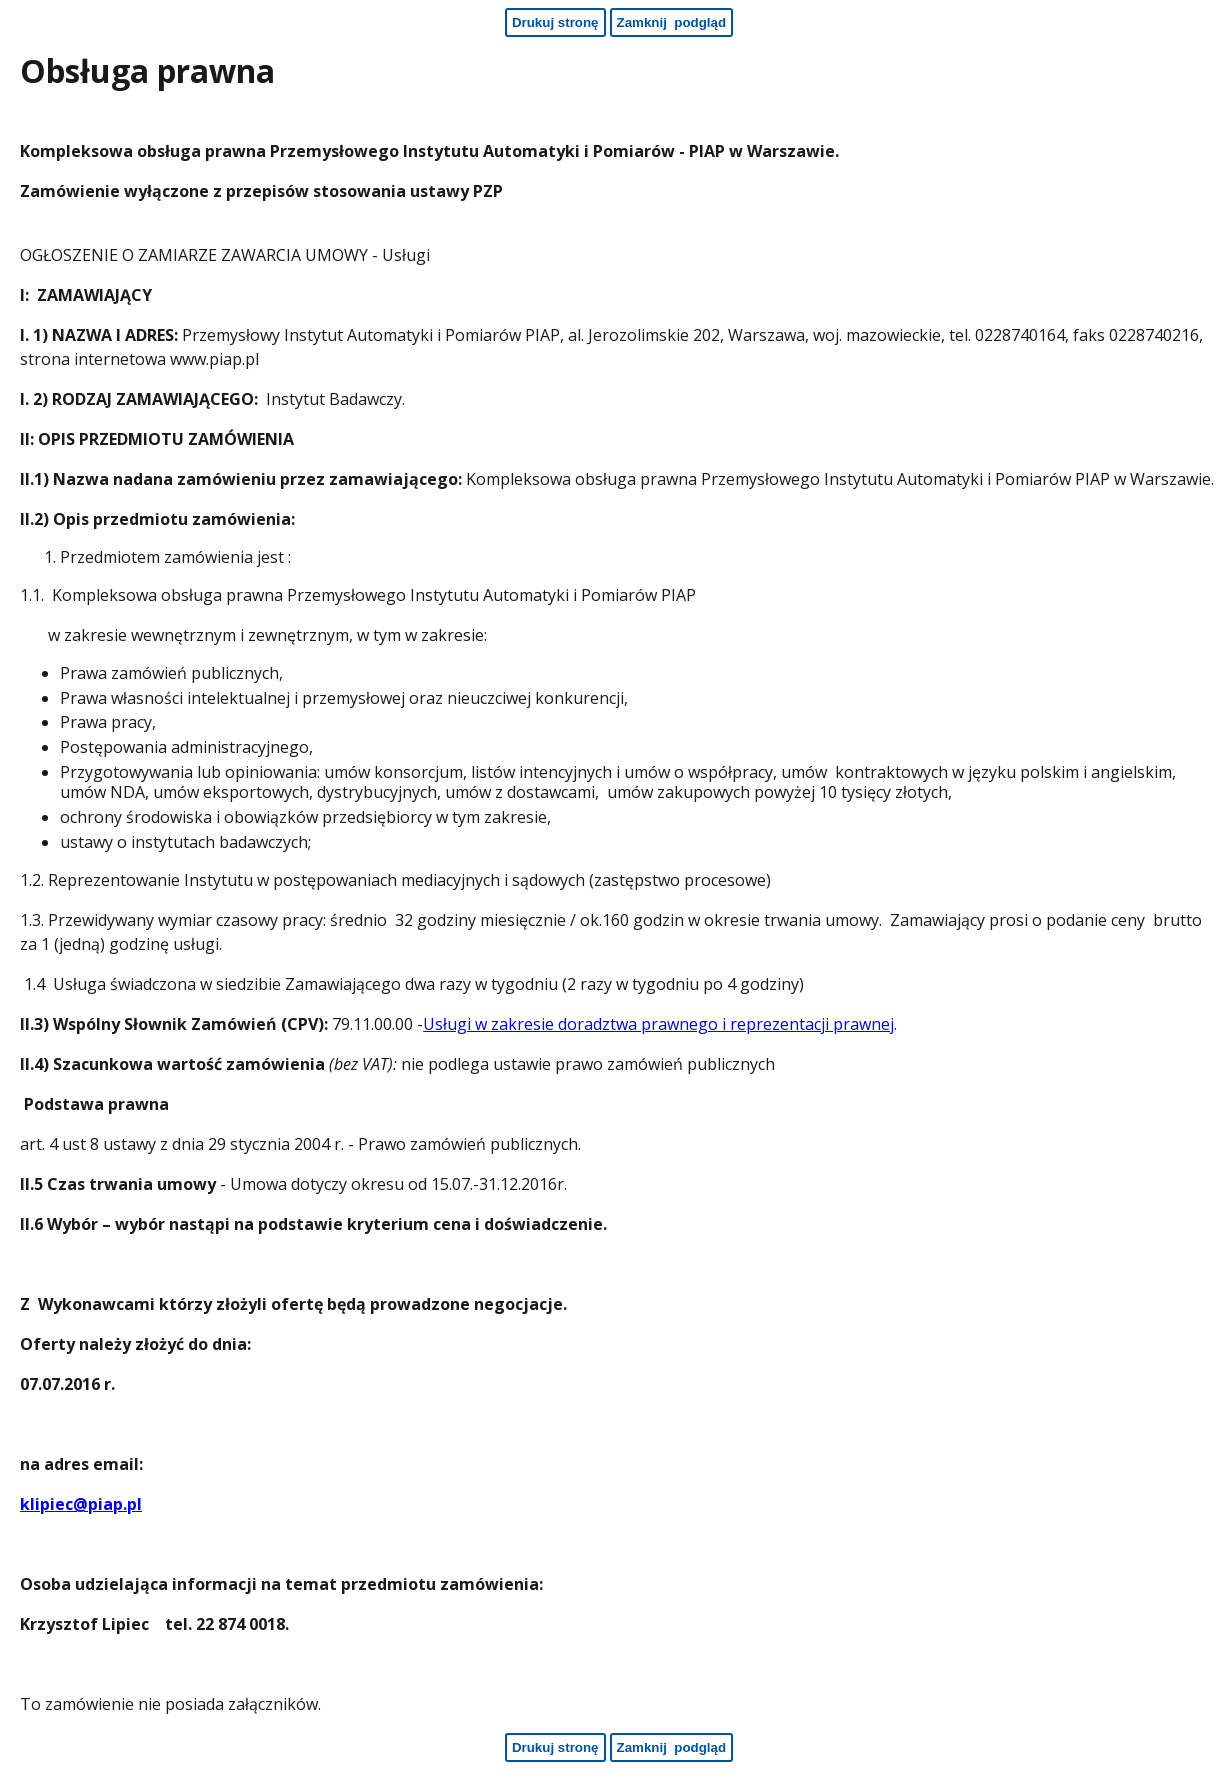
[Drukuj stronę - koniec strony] (555, 1747)
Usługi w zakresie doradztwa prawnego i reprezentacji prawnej (658, 1024)
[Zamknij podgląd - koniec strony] (672, 1747)
